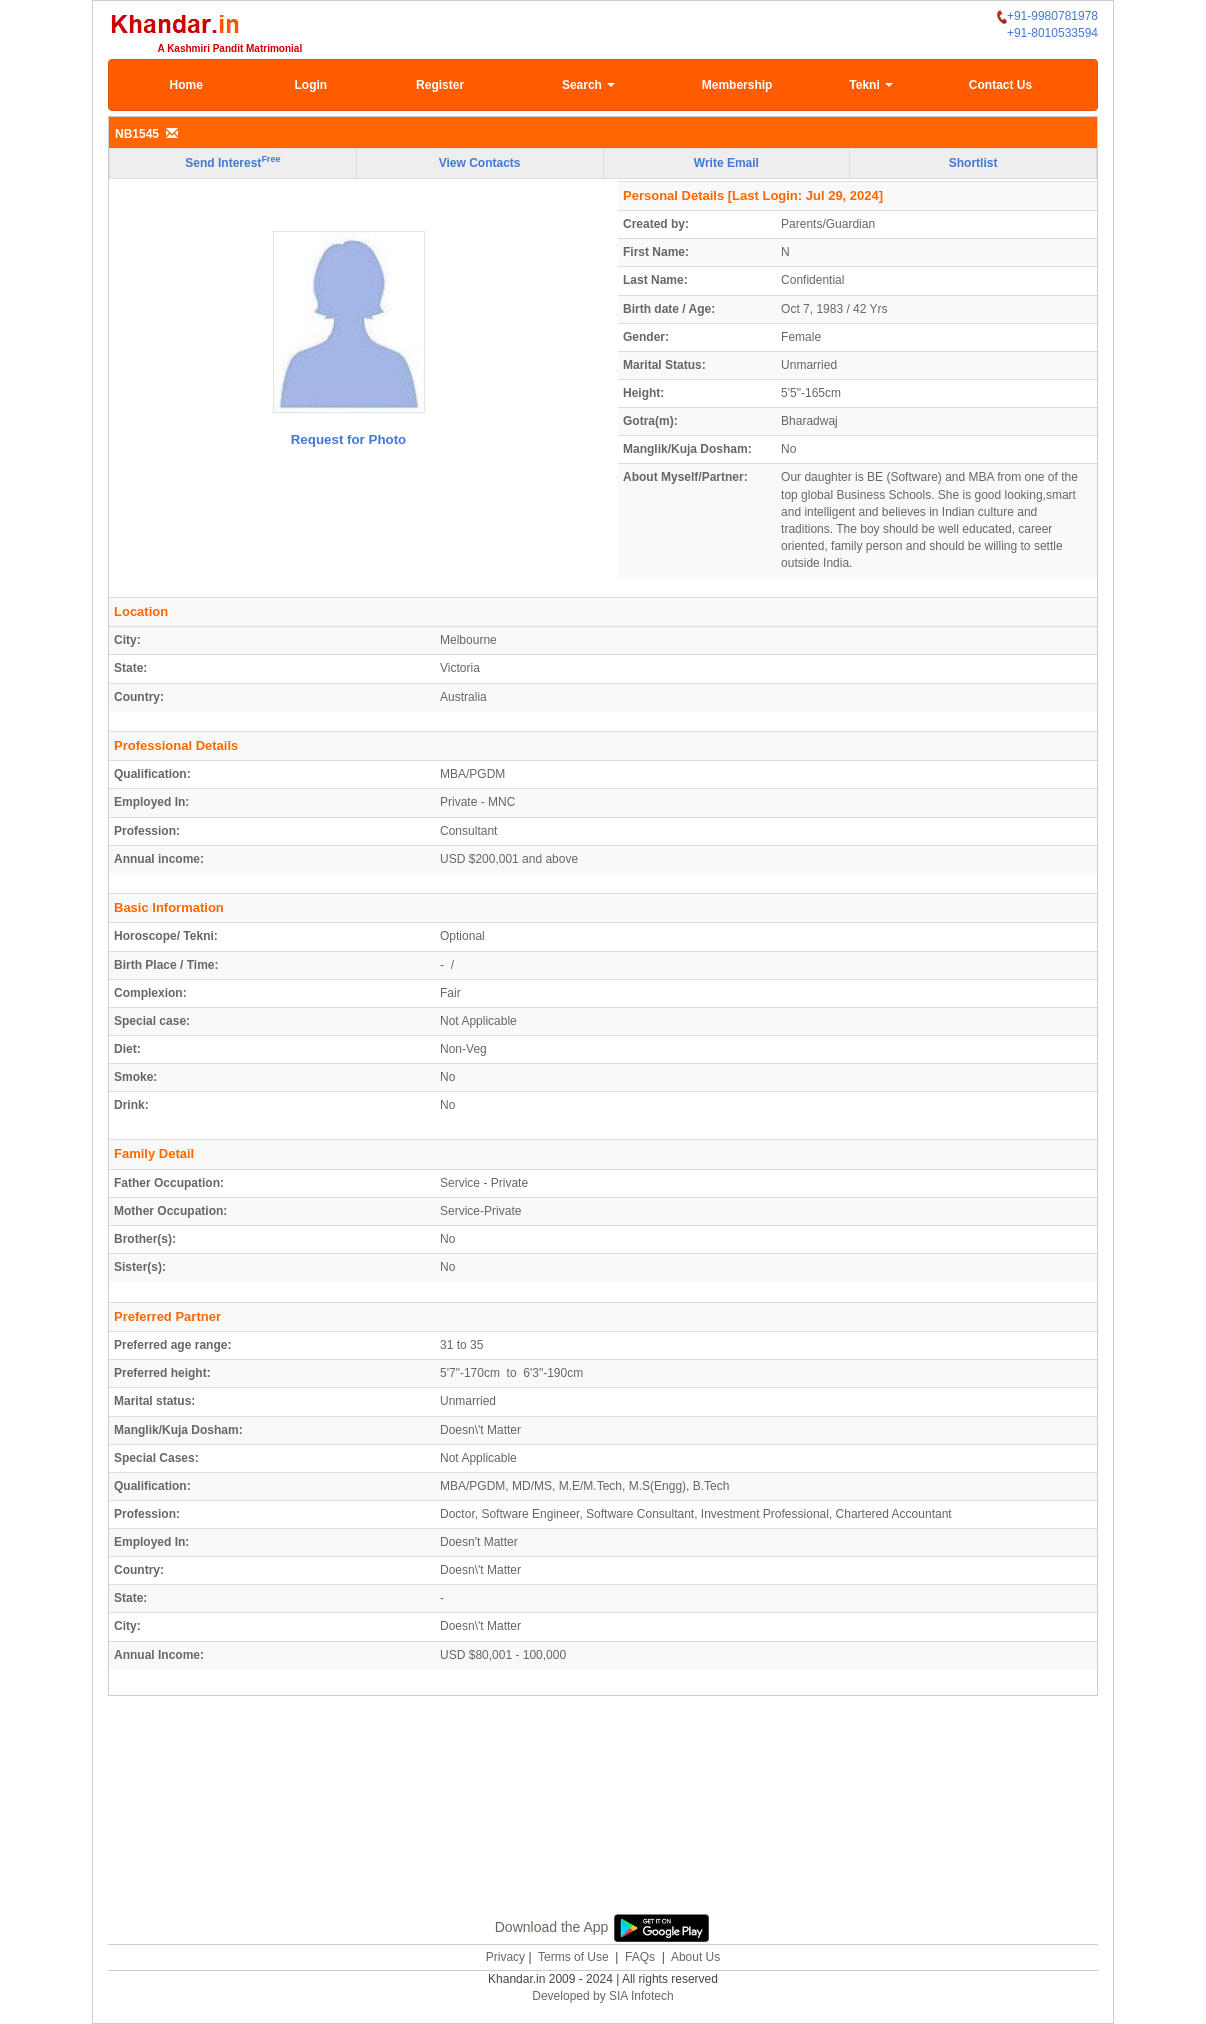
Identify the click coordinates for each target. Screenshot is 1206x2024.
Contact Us (1000, 85)
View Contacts (480, 163)
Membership (737, 85)
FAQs (640, 1957)
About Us (695, 1957)
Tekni (871, 85)
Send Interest (232, 162)
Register (440, 85)
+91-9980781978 (1047, 16)
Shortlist (973, 163)
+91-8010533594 (1052, 33)
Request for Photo (349, 439)
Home (186, 85)
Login (310, 85)
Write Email (726, 163)
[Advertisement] (603, 1828)
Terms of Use (573, 1957)
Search (588, 85)
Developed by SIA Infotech (602, 1996)
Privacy (505, 1957)
